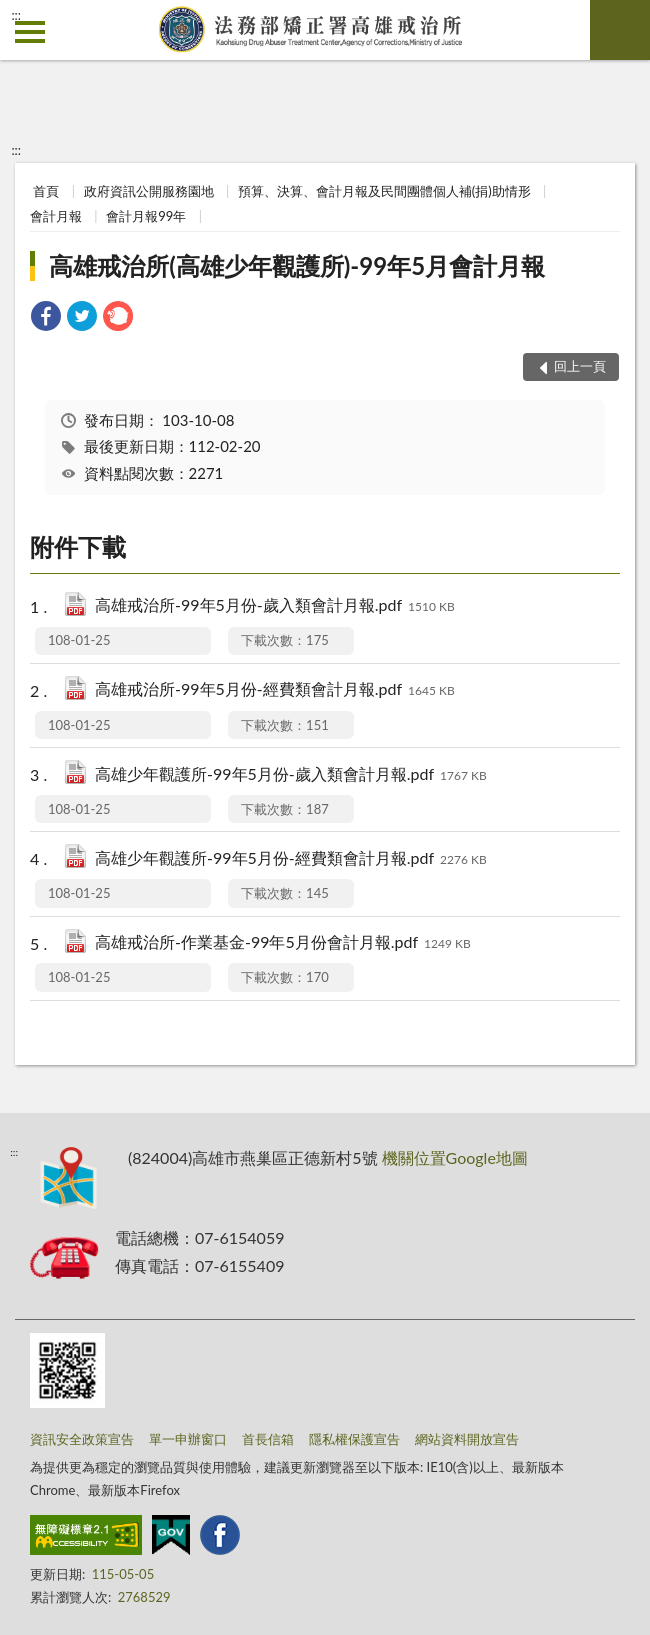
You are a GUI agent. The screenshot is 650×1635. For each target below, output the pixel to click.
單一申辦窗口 (188, 1439)
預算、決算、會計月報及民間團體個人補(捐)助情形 (384, 191)
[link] (46, 318)
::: (16, 15)
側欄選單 (30, 32)
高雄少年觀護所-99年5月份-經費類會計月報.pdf (291, 859)
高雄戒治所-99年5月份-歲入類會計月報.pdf (275, 606)
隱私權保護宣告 (354, 1439)
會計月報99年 (146, 216)
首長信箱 (268, 1439)
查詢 (620, 30)
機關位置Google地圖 (455, 1157)
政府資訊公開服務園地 (149, 191)
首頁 (46, 191)
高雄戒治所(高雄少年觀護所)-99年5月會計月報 (297, 265)
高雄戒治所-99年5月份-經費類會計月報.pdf (275, 690)
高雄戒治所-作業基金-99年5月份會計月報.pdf (283, 943)
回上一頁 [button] (580, 366)
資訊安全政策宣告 (82, 1439)
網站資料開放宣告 (467, 1439)
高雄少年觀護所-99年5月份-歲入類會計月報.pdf (291, 775)
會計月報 (56, 216)
